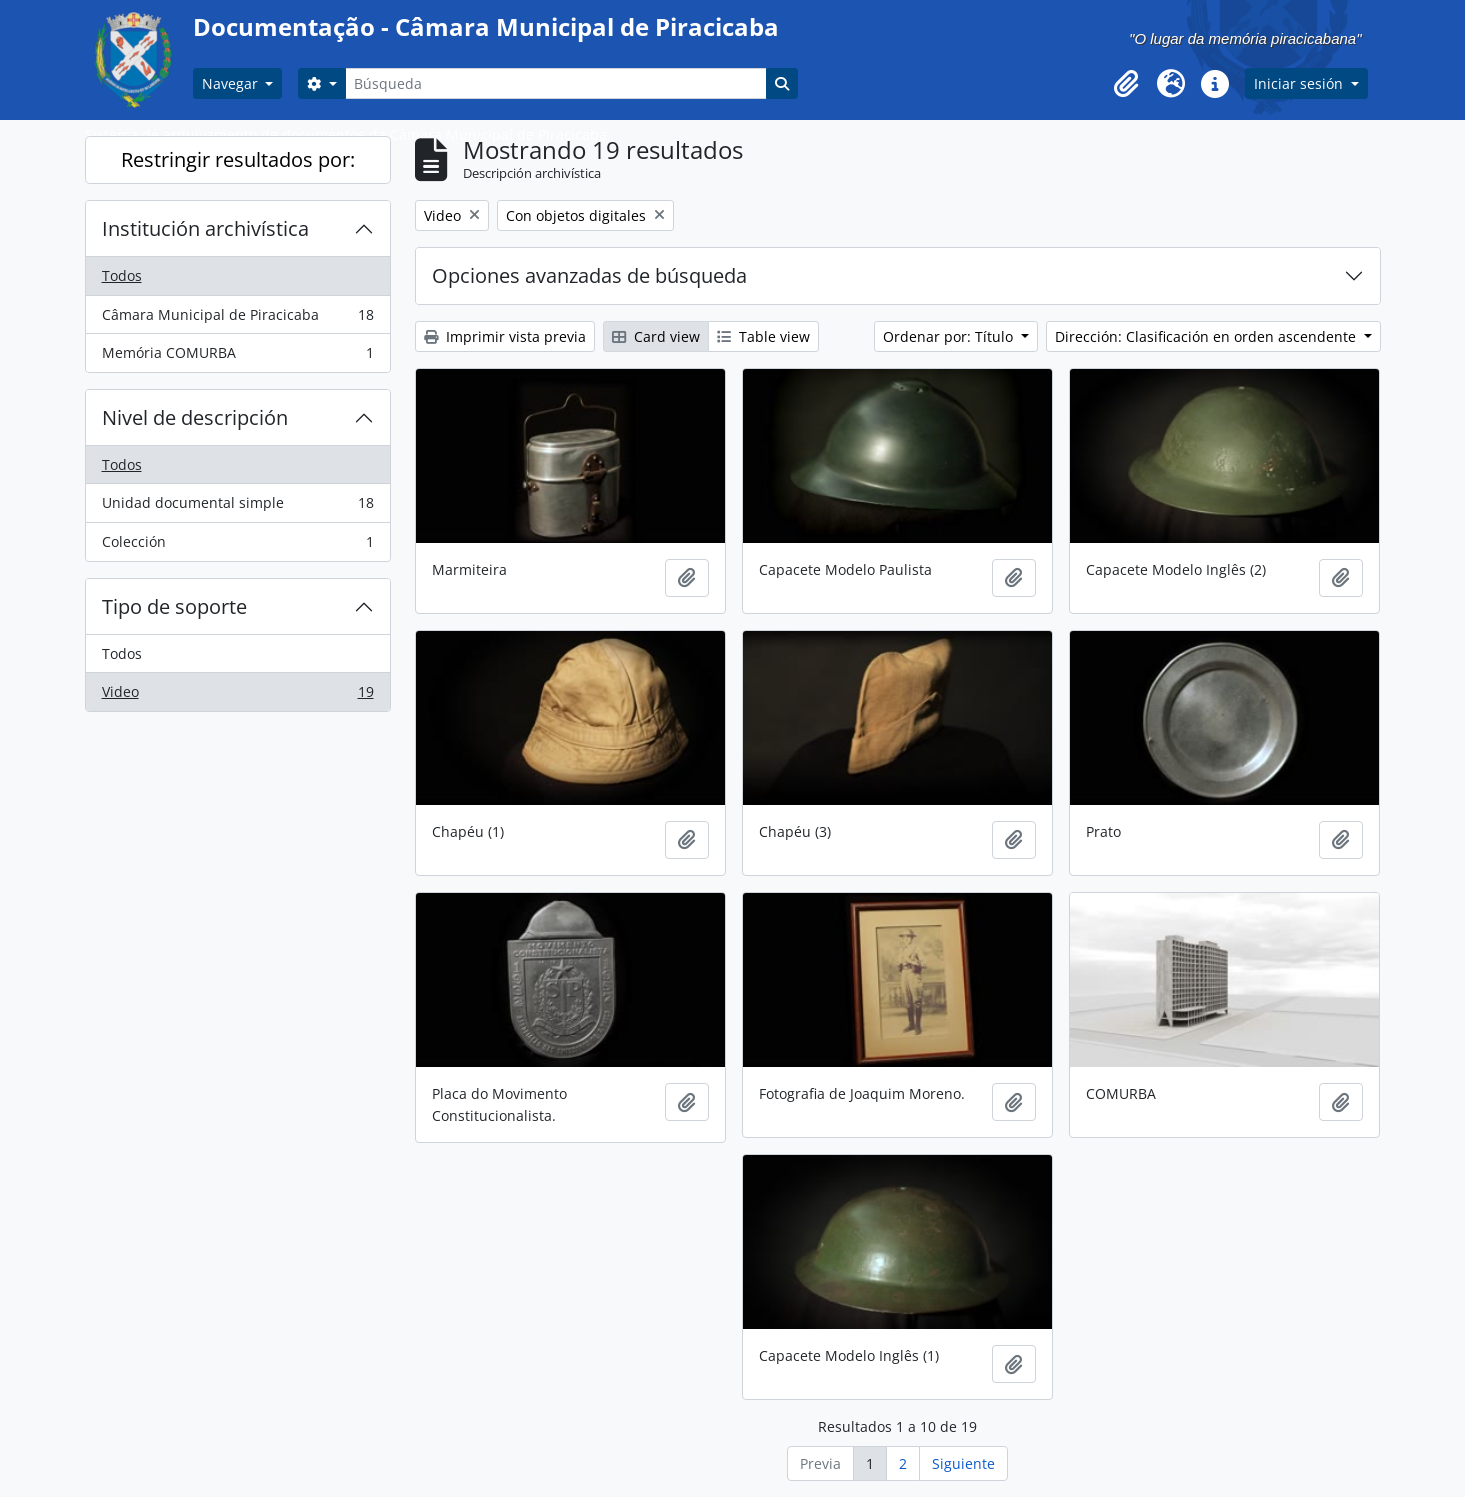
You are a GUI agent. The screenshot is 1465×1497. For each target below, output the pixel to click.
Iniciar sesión (1300, 83)
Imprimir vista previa (505, 336)
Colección (237, 546)
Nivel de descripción (195, 417)
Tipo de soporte (174, 606)
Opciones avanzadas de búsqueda (589, 275)
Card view (656, 336)
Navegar (232, 83)
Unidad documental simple (237, 507)
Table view (763, 336)
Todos (122, 275)
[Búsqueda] (556, 83)
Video (237, 696)
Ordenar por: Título (950, 336)
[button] (1127, 84)
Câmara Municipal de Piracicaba (237, 319)
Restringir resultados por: (238, 159)
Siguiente (963, 1463)
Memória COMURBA (237, 357)
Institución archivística (205, 228)
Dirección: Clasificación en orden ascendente (1207, 336)
